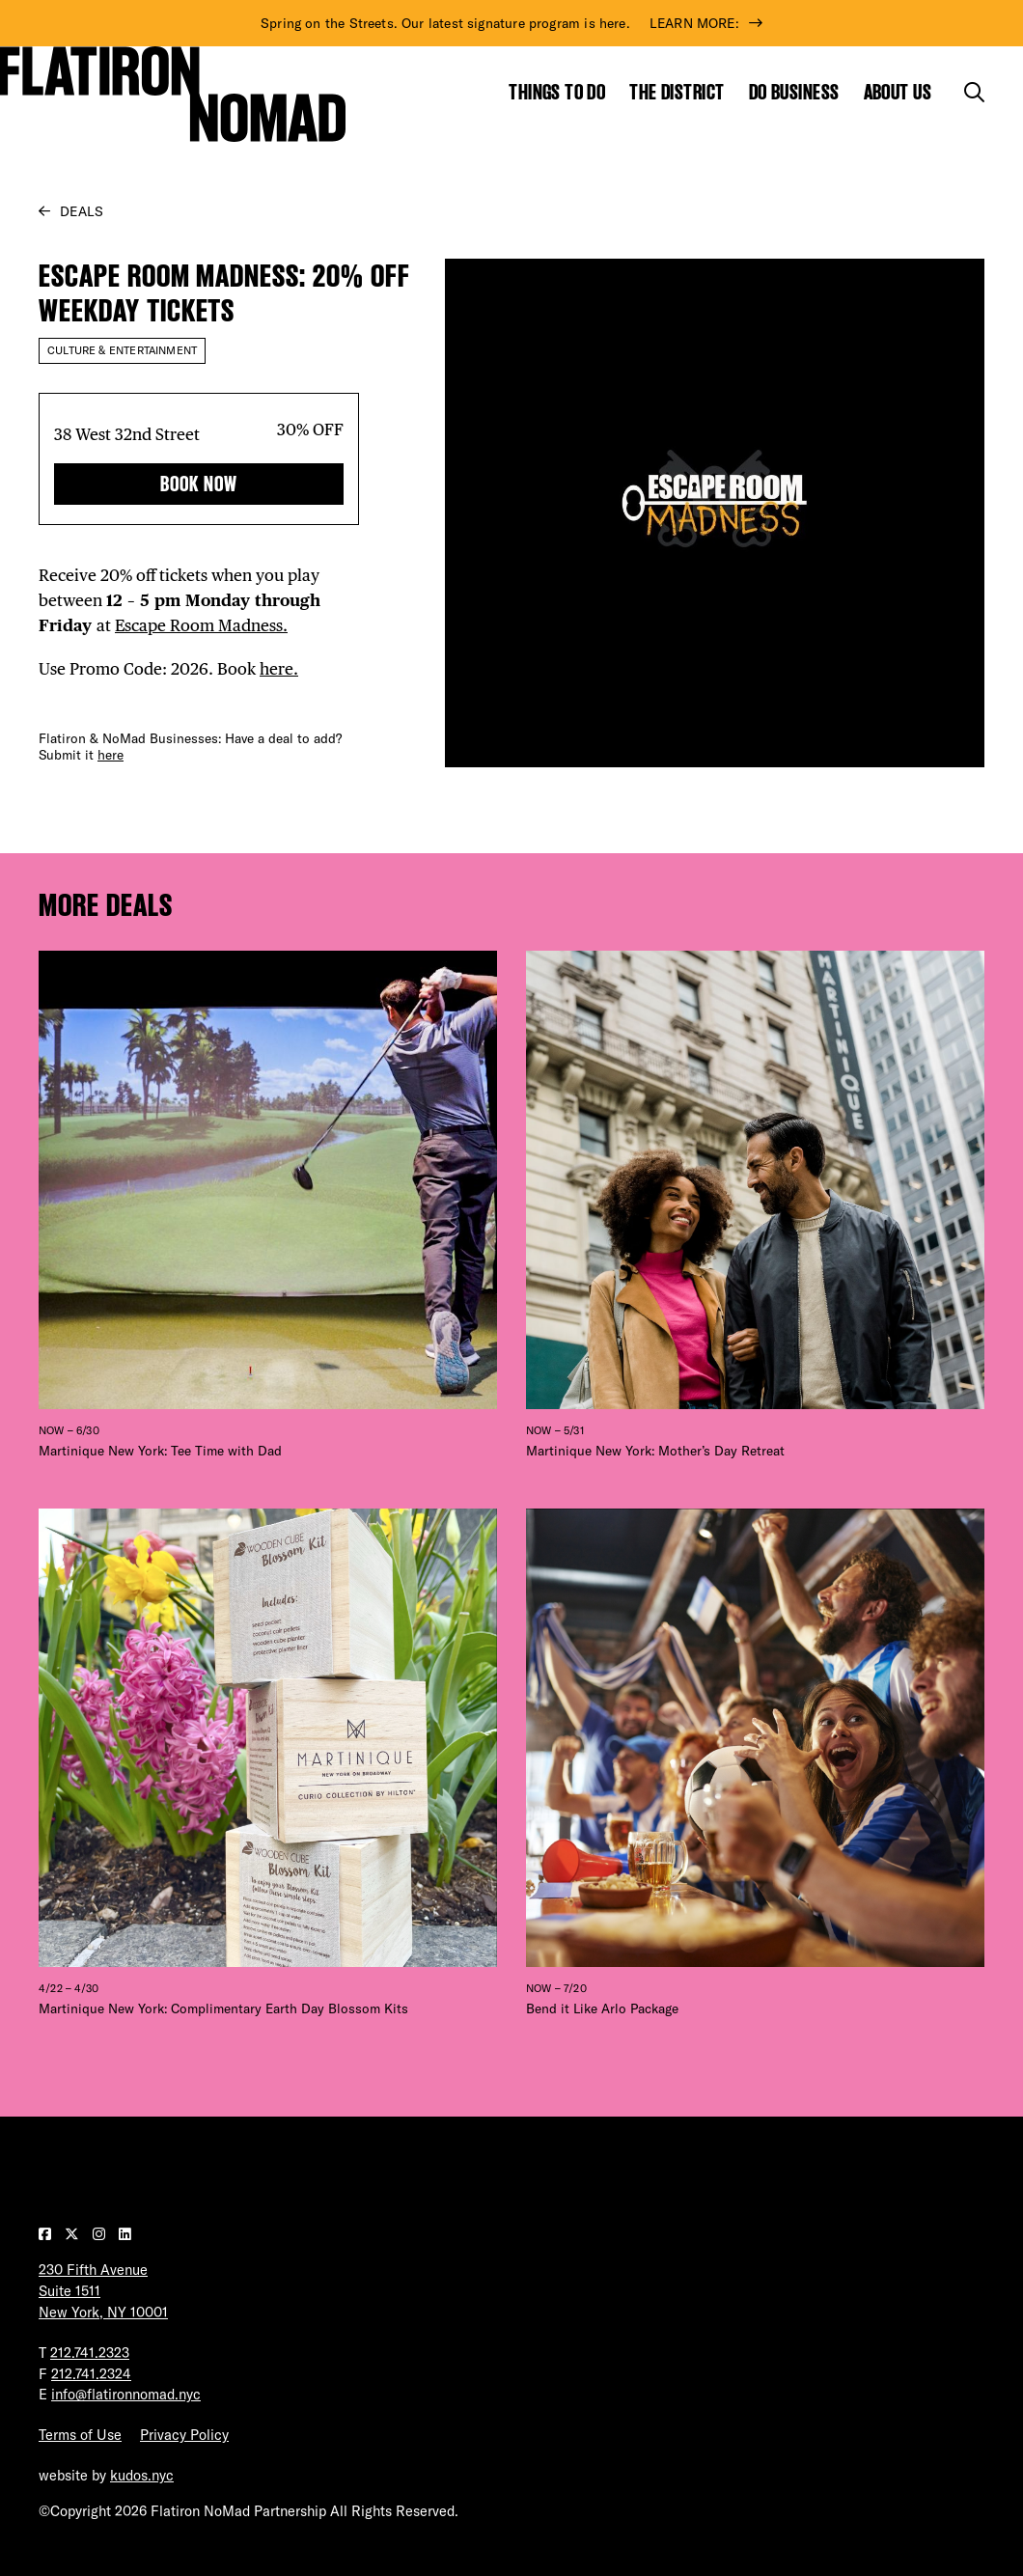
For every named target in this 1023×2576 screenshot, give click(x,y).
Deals (81, 211)
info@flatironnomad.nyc (126, 2394)
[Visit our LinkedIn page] (125, 2234)
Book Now (198, 484)
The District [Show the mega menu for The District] (676, 92)
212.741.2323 (89, 2352)
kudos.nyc (142, 2475)
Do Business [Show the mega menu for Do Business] (794, 92)
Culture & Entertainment (122, 350)
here (110, 754)
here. (279, 669)
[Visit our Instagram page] (101, 2234)
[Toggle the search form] (974, 92)
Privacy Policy (184, 2434)
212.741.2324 (91, 2374)
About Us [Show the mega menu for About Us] (898, 92)
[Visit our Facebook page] (47, 2234)
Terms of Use (80, 2434)
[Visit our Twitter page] (74, 2234)
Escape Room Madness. (201, 625)
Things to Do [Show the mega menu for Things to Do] (557, 92)
